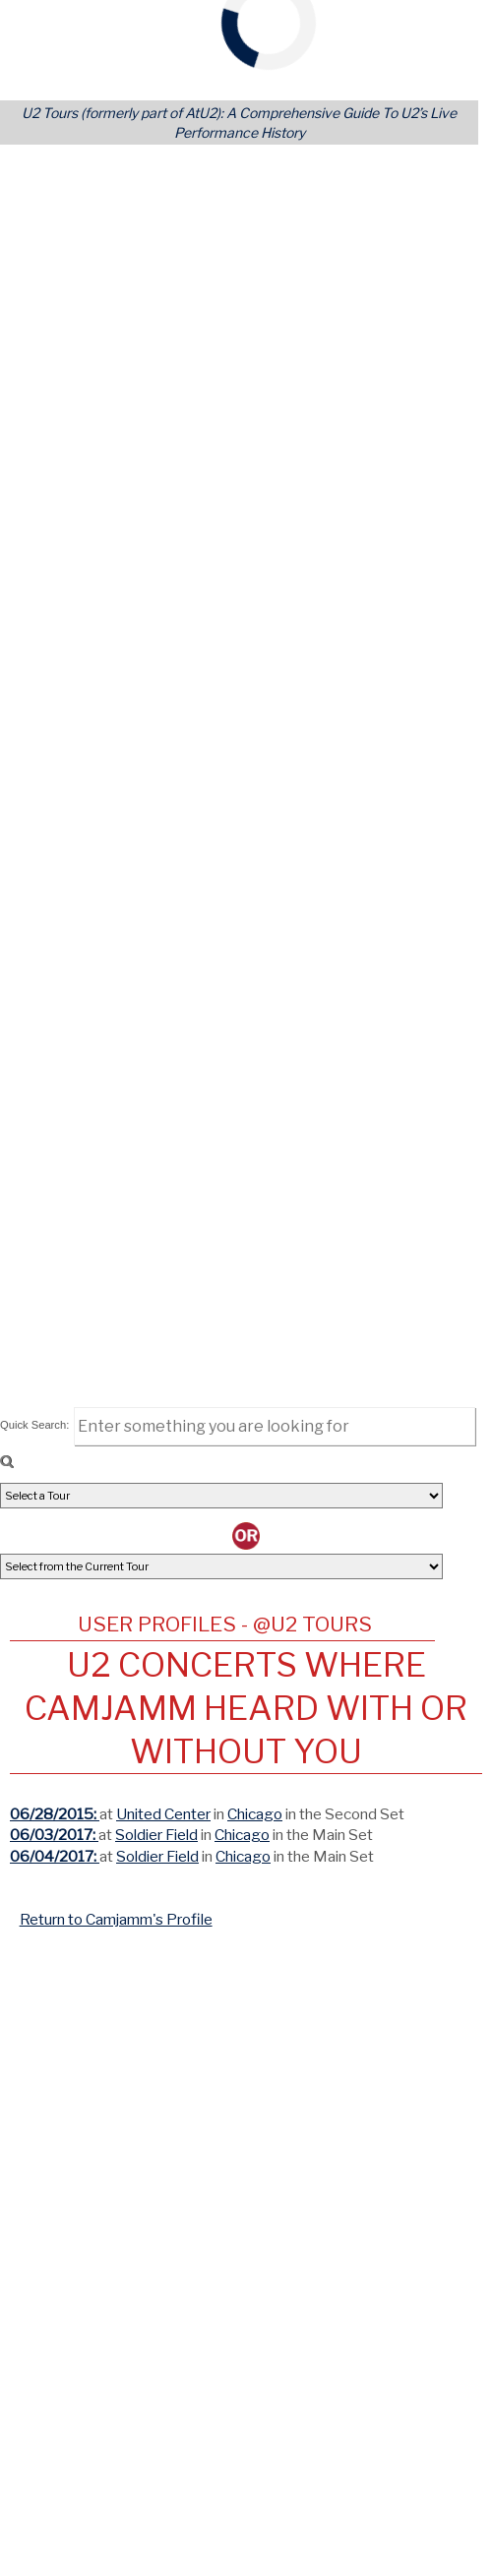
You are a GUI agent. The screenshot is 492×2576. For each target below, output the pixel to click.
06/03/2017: (54, 1834)
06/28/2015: (54, 1814)
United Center (163, 1814)
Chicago (254, 1814)
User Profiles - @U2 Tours (225, 1624)
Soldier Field (156, 1834)
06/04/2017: (54, 1856)
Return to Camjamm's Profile (116, 1919)
